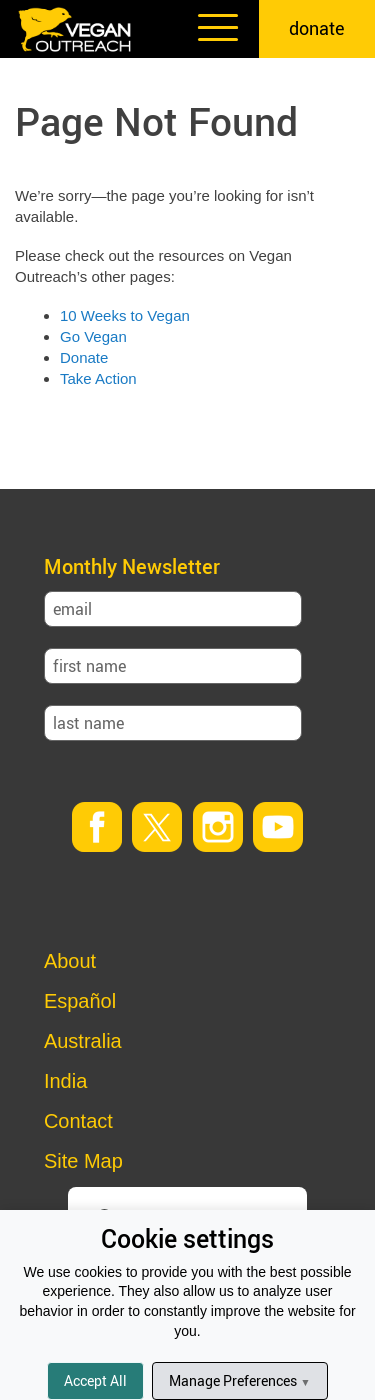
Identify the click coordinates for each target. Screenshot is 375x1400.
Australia (83, 1041)
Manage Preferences (239, 1380)
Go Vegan (93, 336)
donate (317, 28)
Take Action (98, 378)
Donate (84, 357)
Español (80, 1001)
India (65, 1081)
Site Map (83, 1161)
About (70, 961)
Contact (78, 1121)
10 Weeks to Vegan (125, 315)
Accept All (95, 1380)
